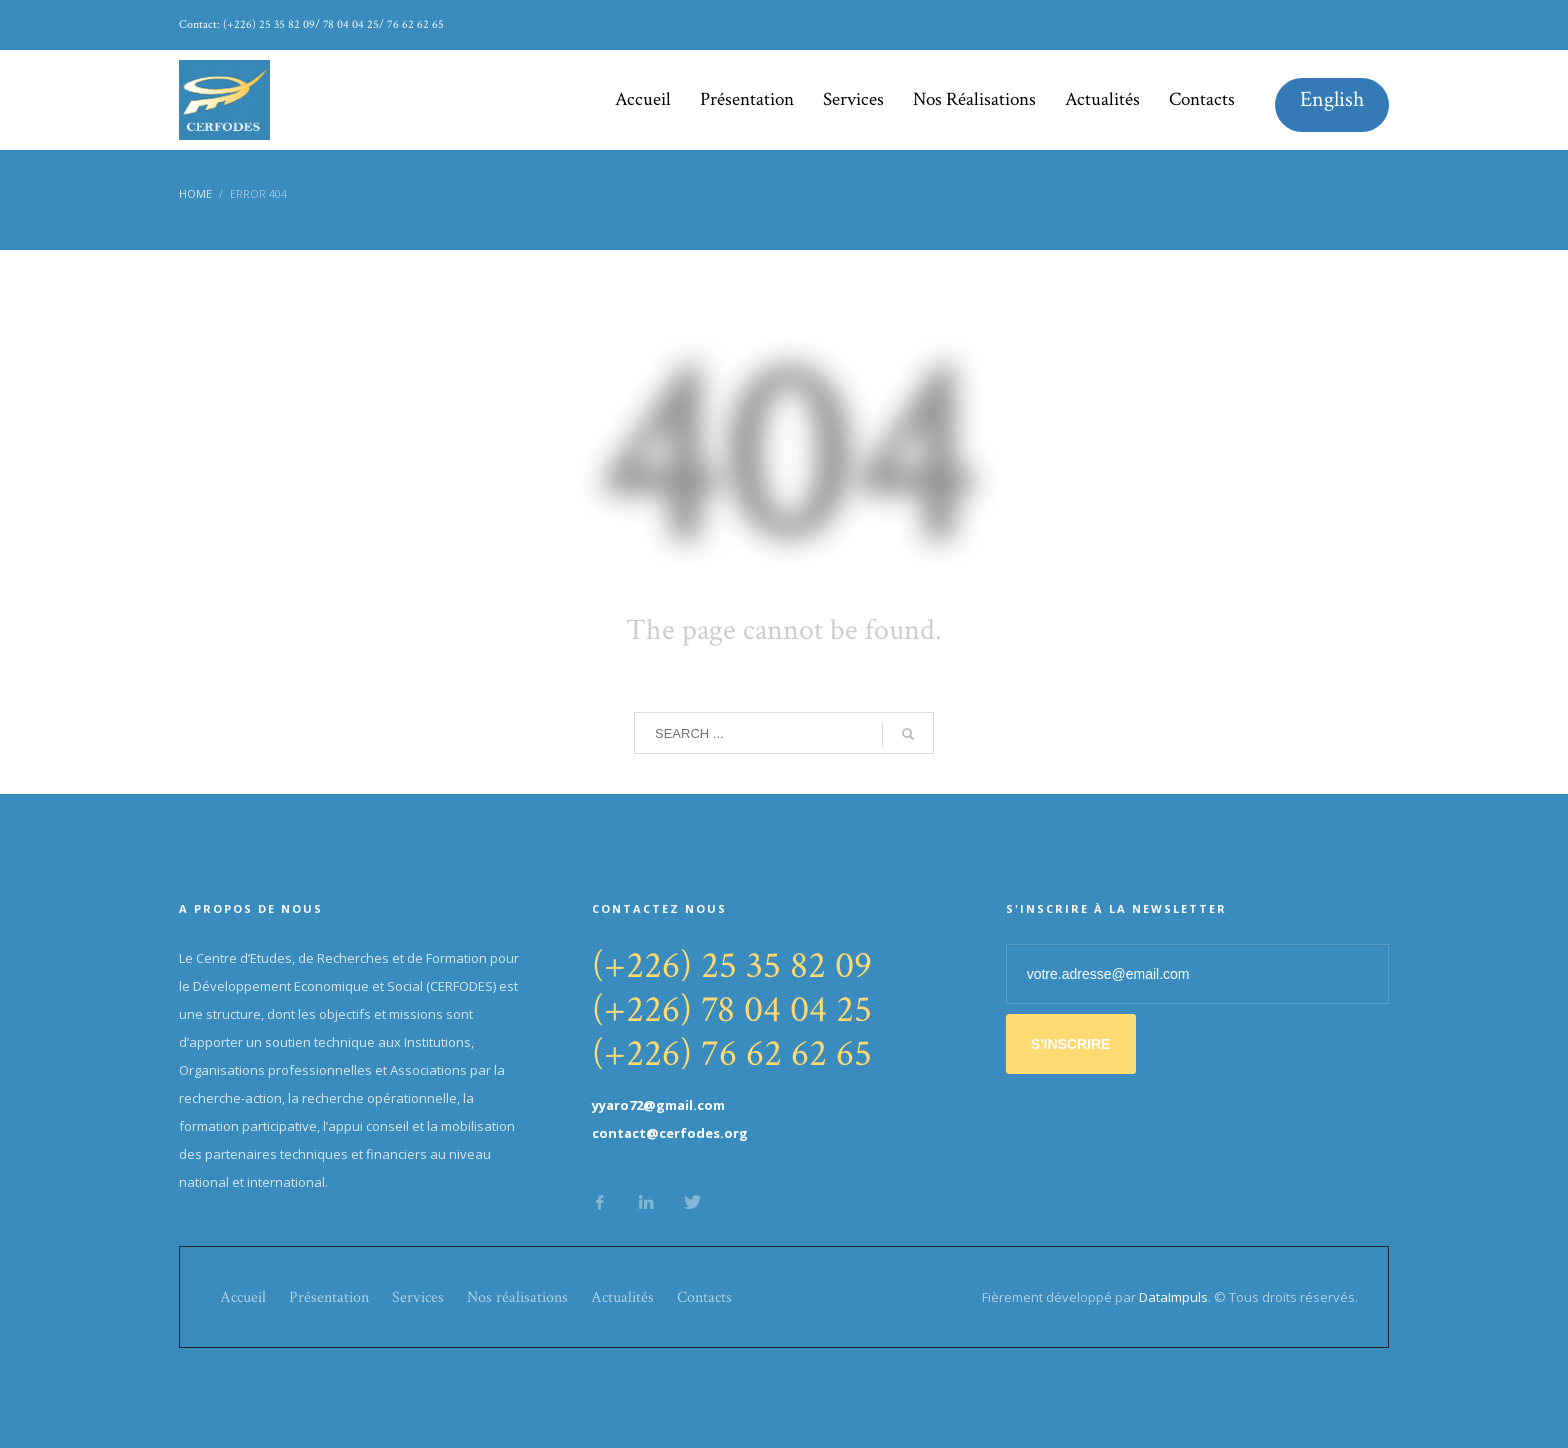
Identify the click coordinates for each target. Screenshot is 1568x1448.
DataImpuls (1173, 1297)
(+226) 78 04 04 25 (732, 1009)
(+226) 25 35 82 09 (732, 965)
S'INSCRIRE (1071, 1044)
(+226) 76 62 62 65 (732, 1053)
